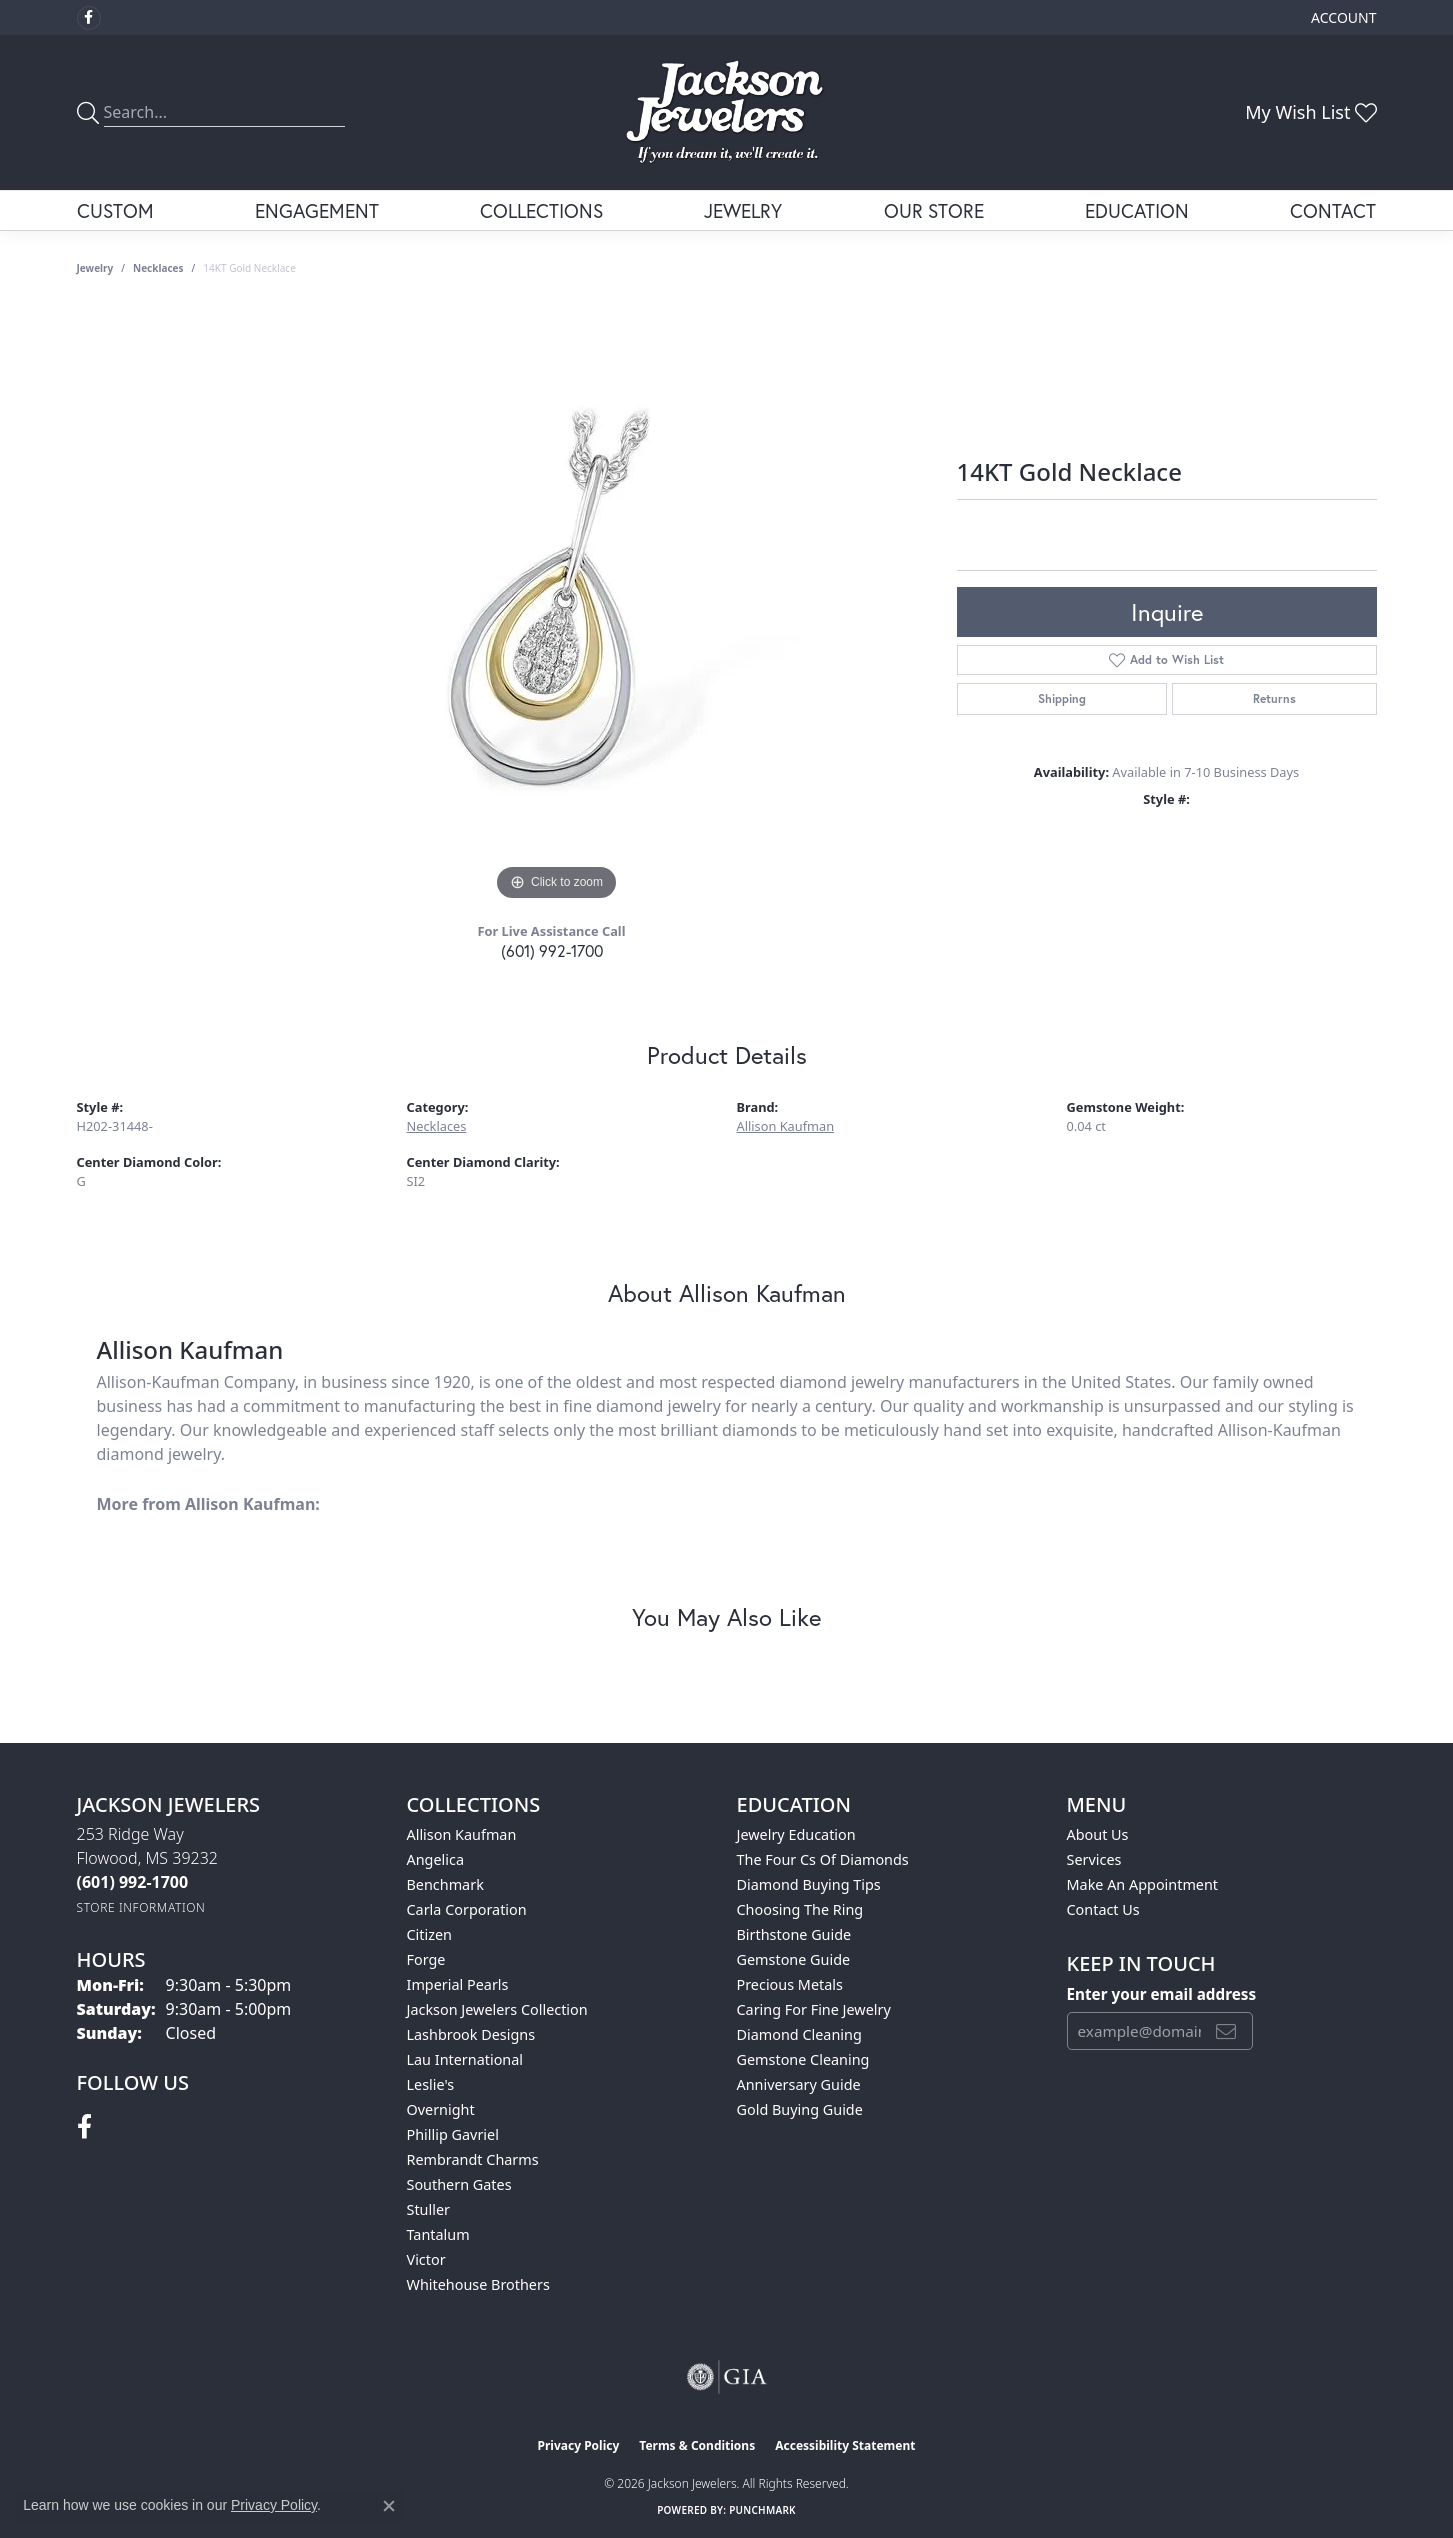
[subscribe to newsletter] (1226, 2031)
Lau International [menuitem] (465, 2059)
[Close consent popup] (389, 2506)
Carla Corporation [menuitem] (467, 1909)
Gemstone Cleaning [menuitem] (803, 2059)
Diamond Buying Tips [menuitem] (809, 1884)
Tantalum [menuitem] (438, 2234)
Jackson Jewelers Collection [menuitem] (497, 2009)
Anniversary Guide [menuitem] (799, 2084)
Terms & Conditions (697, 2445)
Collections (541, 210)
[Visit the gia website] (727, 2377)
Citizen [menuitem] (430, 1934)
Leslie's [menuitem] (431, 2084)
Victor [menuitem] (426, 2259)
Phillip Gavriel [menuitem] (453, 2134)
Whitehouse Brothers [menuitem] (478, 2284)
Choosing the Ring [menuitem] (800, 1909)
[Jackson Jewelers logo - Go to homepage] (726, 112)
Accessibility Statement (845, 2445)
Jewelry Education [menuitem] (796, 1834)
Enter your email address (1162, 1994)
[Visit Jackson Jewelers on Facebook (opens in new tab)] (89, 18)
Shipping (1062, 698)
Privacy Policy (579, 2445)
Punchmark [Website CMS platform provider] (762, 2510)
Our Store (934, 210)
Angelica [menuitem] (435, 1859)
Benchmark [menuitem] (445, 1884)
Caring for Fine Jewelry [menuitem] (814, 2009)
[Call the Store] (133, 1882)
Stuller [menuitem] (428, 2209)
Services (1094, 1859)
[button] (1341, 17)
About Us (1098, 1834)
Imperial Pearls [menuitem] (458, 1984)
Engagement (317, 210)
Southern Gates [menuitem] (459, 2184)
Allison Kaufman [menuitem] (462, 1834)
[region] (557, 606)
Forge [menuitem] (426, 1959)
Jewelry (743, 210)
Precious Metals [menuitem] (790, 1984)
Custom (115, 210)
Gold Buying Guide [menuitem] (800, 2109)
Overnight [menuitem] (441, 2109)
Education (1137, 210)
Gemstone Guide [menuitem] (794, 1959)
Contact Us (1103, 1909)
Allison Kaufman (786, 1126)
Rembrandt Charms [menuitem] (473, 2159)
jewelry (95, 268)
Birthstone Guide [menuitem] (794, 1934)
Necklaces (158, 268)
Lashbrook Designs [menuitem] (471, 2034)
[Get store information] (141, 1907)
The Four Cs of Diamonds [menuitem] (823, 1859)
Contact (1333, 210)
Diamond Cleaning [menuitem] (799, 2034)
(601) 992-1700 (552, 950)
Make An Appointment (1143, 1884)
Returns (1274, 698)
